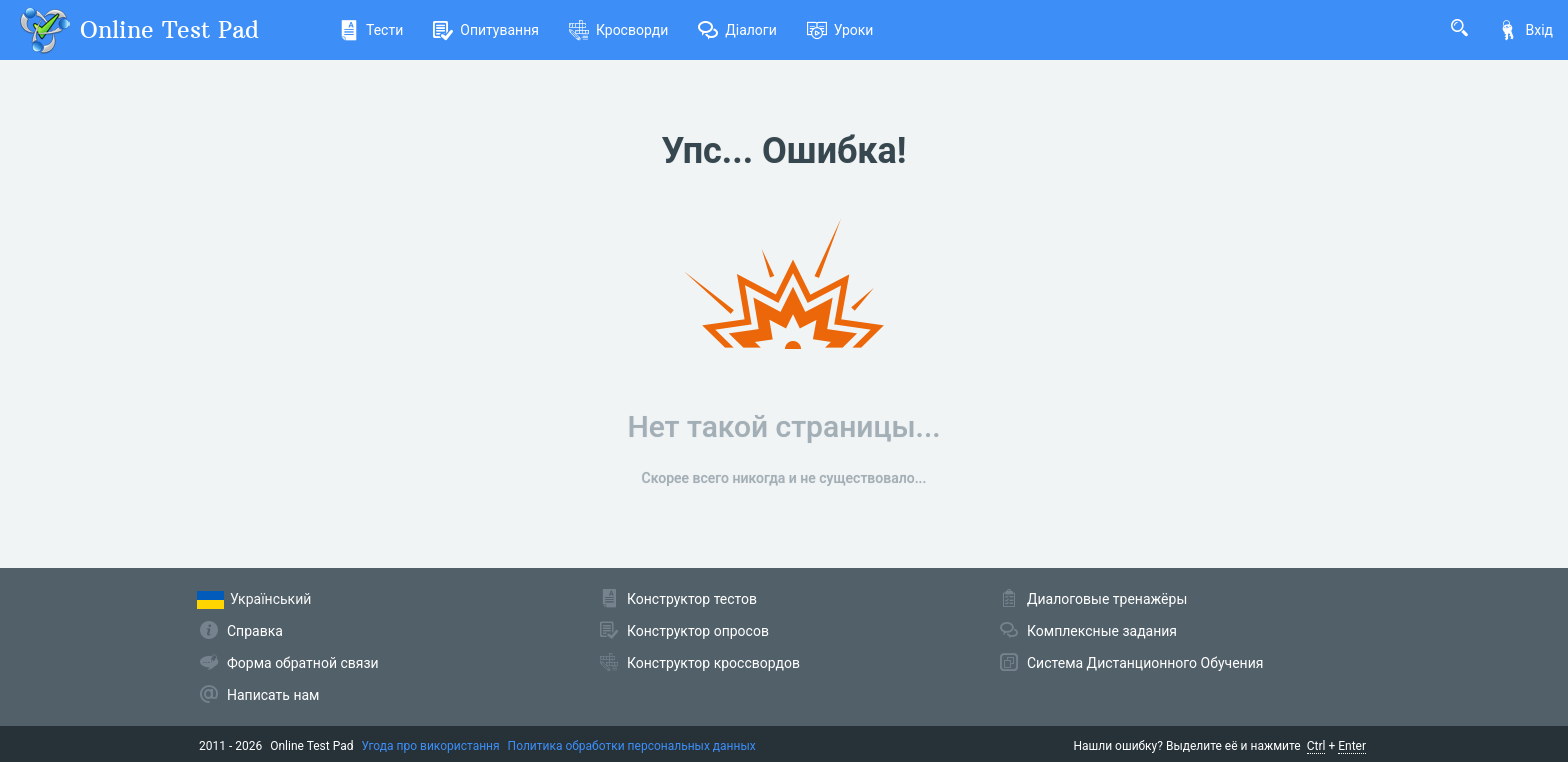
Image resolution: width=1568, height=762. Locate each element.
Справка (255, 631)
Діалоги (737, 30)
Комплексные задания (1102, 631)
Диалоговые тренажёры (1107, 599)
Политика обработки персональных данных (632, 746)
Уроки (840, 30)
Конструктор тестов (692, 599)
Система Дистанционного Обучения (1145, 663)
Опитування (486, 30)
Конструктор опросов (698, 631)
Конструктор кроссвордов (713, 663)
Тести (371, 30)
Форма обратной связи (303, 663)
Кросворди (618, 30)
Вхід (1525, 30)
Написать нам (273, 695)
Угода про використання (431, 746)
